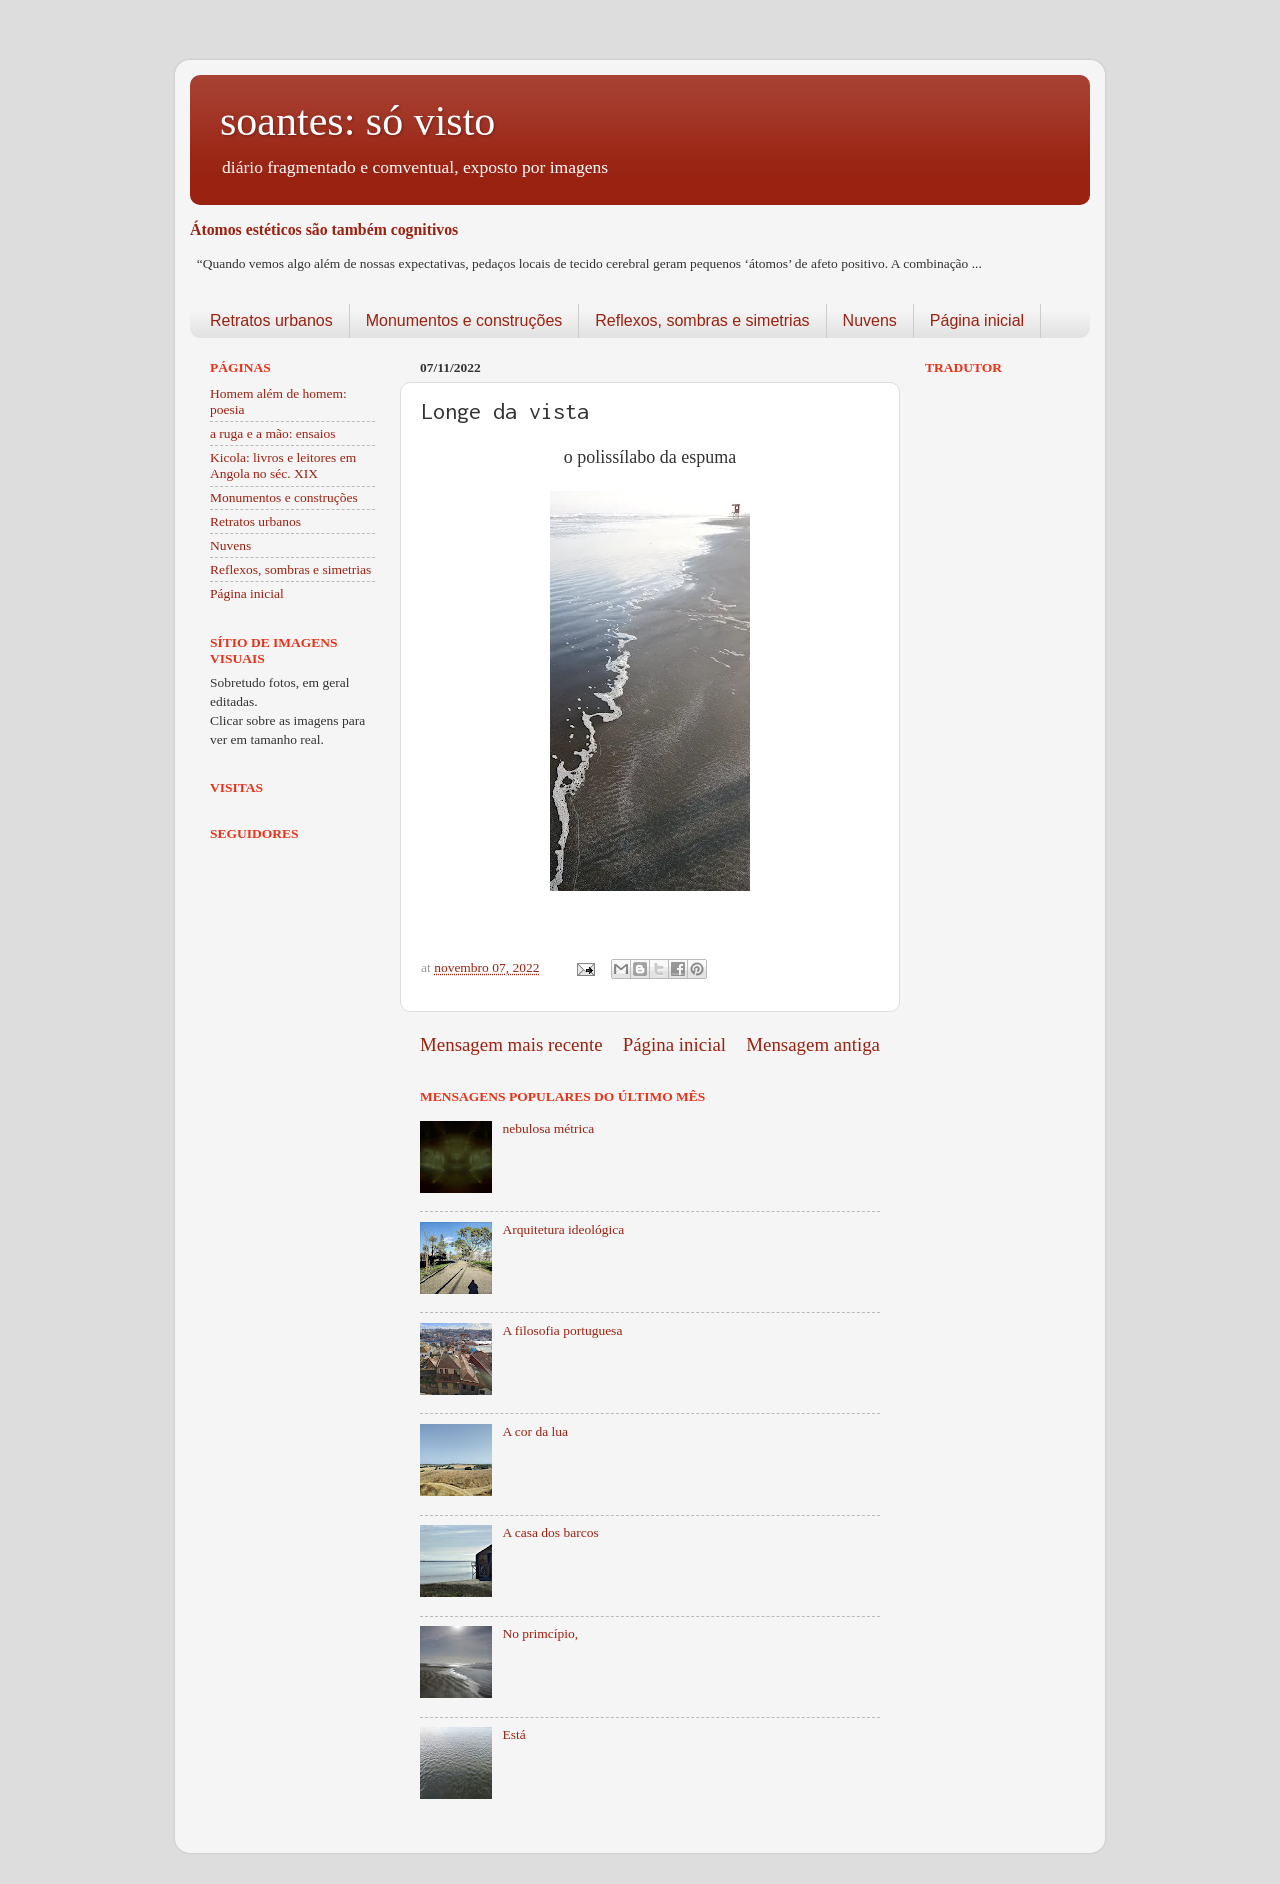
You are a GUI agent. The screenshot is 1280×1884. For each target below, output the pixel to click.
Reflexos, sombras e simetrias (702, 320)
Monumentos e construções (464, 320)
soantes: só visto (357, 121)
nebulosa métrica (548, 1128)
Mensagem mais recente (511, 1044)
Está (513, 1734)
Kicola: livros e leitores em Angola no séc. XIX (283, 465)
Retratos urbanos (271, 320)
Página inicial (977, 320)
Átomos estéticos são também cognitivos (324, 229)
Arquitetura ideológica (563, 1229)
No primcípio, (540, 1633)
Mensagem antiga (813, 1044)
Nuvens (870, 320)
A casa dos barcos (550, 1532)
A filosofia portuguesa (562, 1330)
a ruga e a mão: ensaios (273, 433)
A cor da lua (535, 1431)
